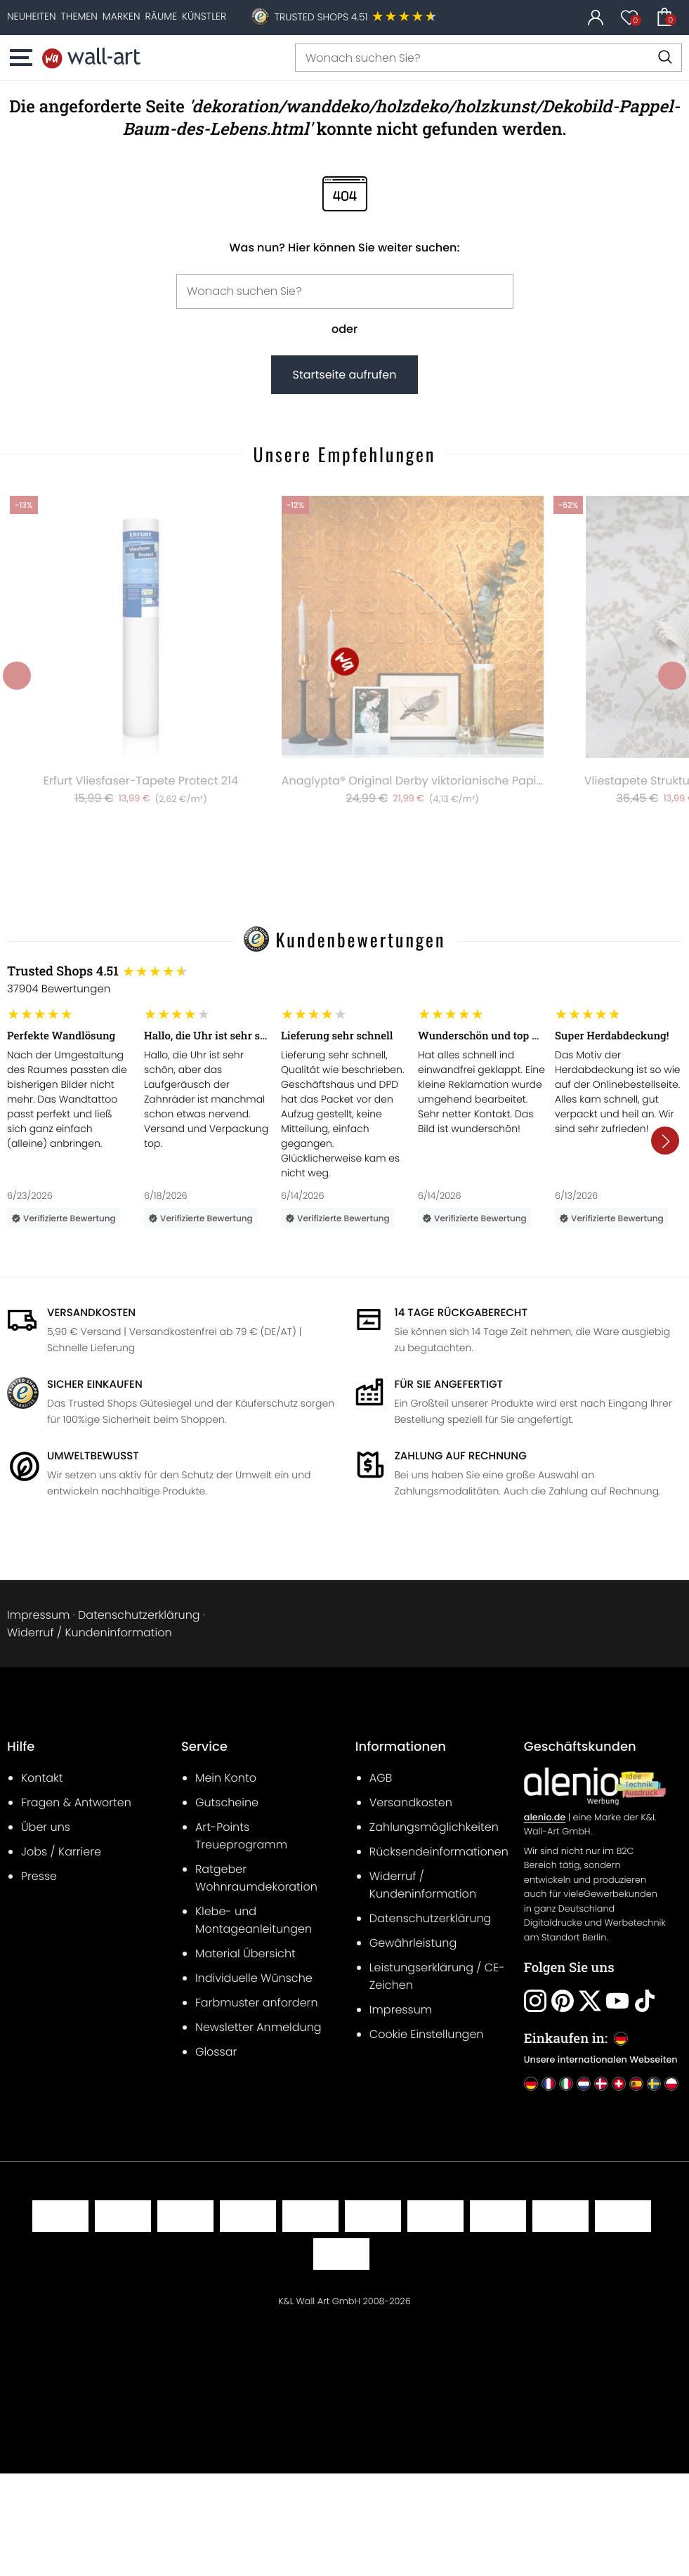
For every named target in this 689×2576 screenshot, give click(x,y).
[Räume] (161, 16)
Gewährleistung (413, 1943)
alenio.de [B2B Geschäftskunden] (544, 1818)
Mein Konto (225, 1778)
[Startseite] (91, 58)
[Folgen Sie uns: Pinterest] (562, 2001)
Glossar (216, 2052)
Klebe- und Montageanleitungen (253, 1920)
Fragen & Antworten (76, 1802)
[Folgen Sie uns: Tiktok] (645, 2001)
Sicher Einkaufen (95, 1384)
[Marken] (121, 16)
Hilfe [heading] (20, 1747)
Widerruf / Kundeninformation (89, 1632)
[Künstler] (204, 16)
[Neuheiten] (31, 16)
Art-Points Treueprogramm (241, 1836)
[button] (24, 57)
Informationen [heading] (400, 1747)
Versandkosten (91, 1313)
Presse (39, 1876)
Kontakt (42, 1778)
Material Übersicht (245, 1953)
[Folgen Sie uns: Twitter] (590, 2001)
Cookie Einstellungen (426, 2034)
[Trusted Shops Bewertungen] (344, 971)
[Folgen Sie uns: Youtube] (617, 2001)
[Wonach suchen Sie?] (489, 58)
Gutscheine (226, 1802)
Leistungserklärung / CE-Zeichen (437, 1976)
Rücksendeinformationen (438, 1852)
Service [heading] (204, 1747)
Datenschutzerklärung (139, 1615)
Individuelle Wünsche (254, 1978)
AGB (381, 1778)
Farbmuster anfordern (256, 2003)
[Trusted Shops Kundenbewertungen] (356, 17)
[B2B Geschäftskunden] (595, 1786)
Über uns (45, 1827)
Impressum (38, 1615)
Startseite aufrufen (344, 375)
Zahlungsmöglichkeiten (434, 1827)
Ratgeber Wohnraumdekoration (256, 1878)
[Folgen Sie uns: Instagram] (535, 2001)
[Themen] (79, 16)
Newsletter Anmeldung (258, 2027)
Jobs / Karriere (61, 1852)
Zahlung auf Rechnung (461, 1456)
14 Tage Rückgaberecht (461, 1313)
